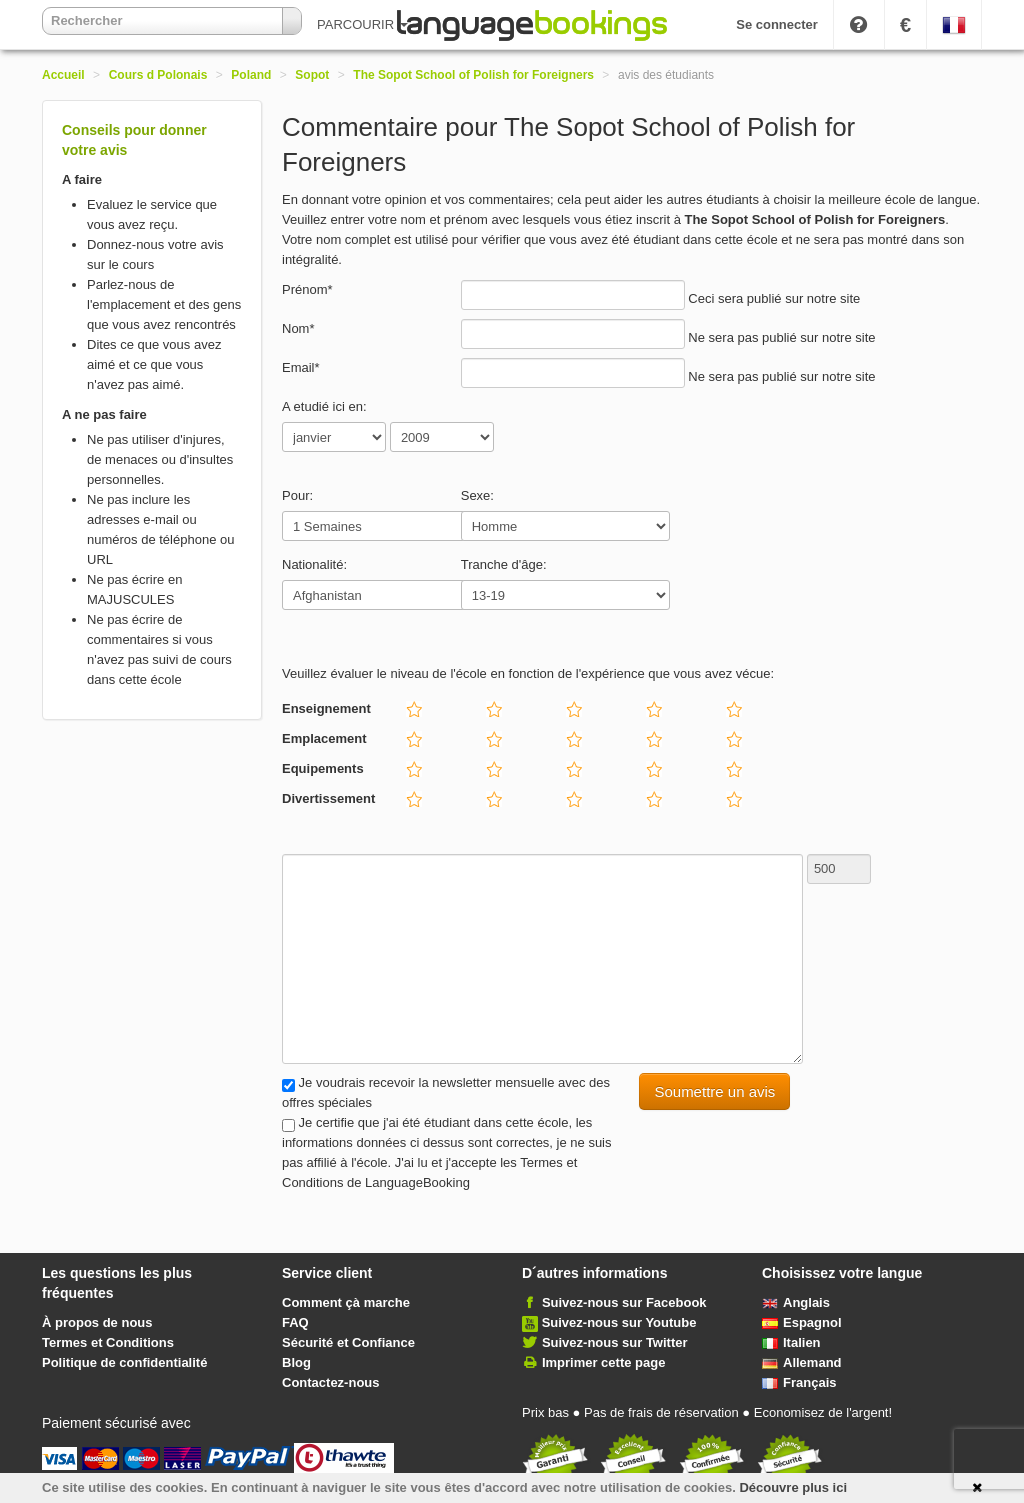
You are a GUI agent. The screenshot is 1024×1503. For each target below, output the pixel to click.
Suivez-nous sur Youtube (619, 1322)
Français (799, 1382)
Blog (296, 1362)
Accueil (63, 75)
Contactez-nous (331, 1382)
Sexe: (477, 495)
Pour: (297, 495)
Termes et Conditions (108, 1342)
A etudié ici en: (324, 406)
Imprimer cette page (604, 1362)
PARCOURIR (362, 24)
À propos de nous (97, 1322)
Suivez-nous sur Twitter (615, 1342)
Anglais (796, 1302)
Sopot (312, 75)
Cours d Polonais (158, 75)
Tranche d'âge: (504, 564)
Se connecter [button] (777, 24)
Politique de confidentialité (124, 1362)
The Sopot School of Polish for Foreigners (473, 75)
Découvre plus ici (793, 1487)
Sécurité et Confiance (348, 1342)
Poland (251, 75)
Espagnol (802, 1322)
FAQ (295, 1322)
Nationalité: (314, 564)
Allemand (802, 1362)
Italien (791, 1342)
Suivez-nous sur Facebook (624, 1302)
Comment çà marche (346, 1302)
